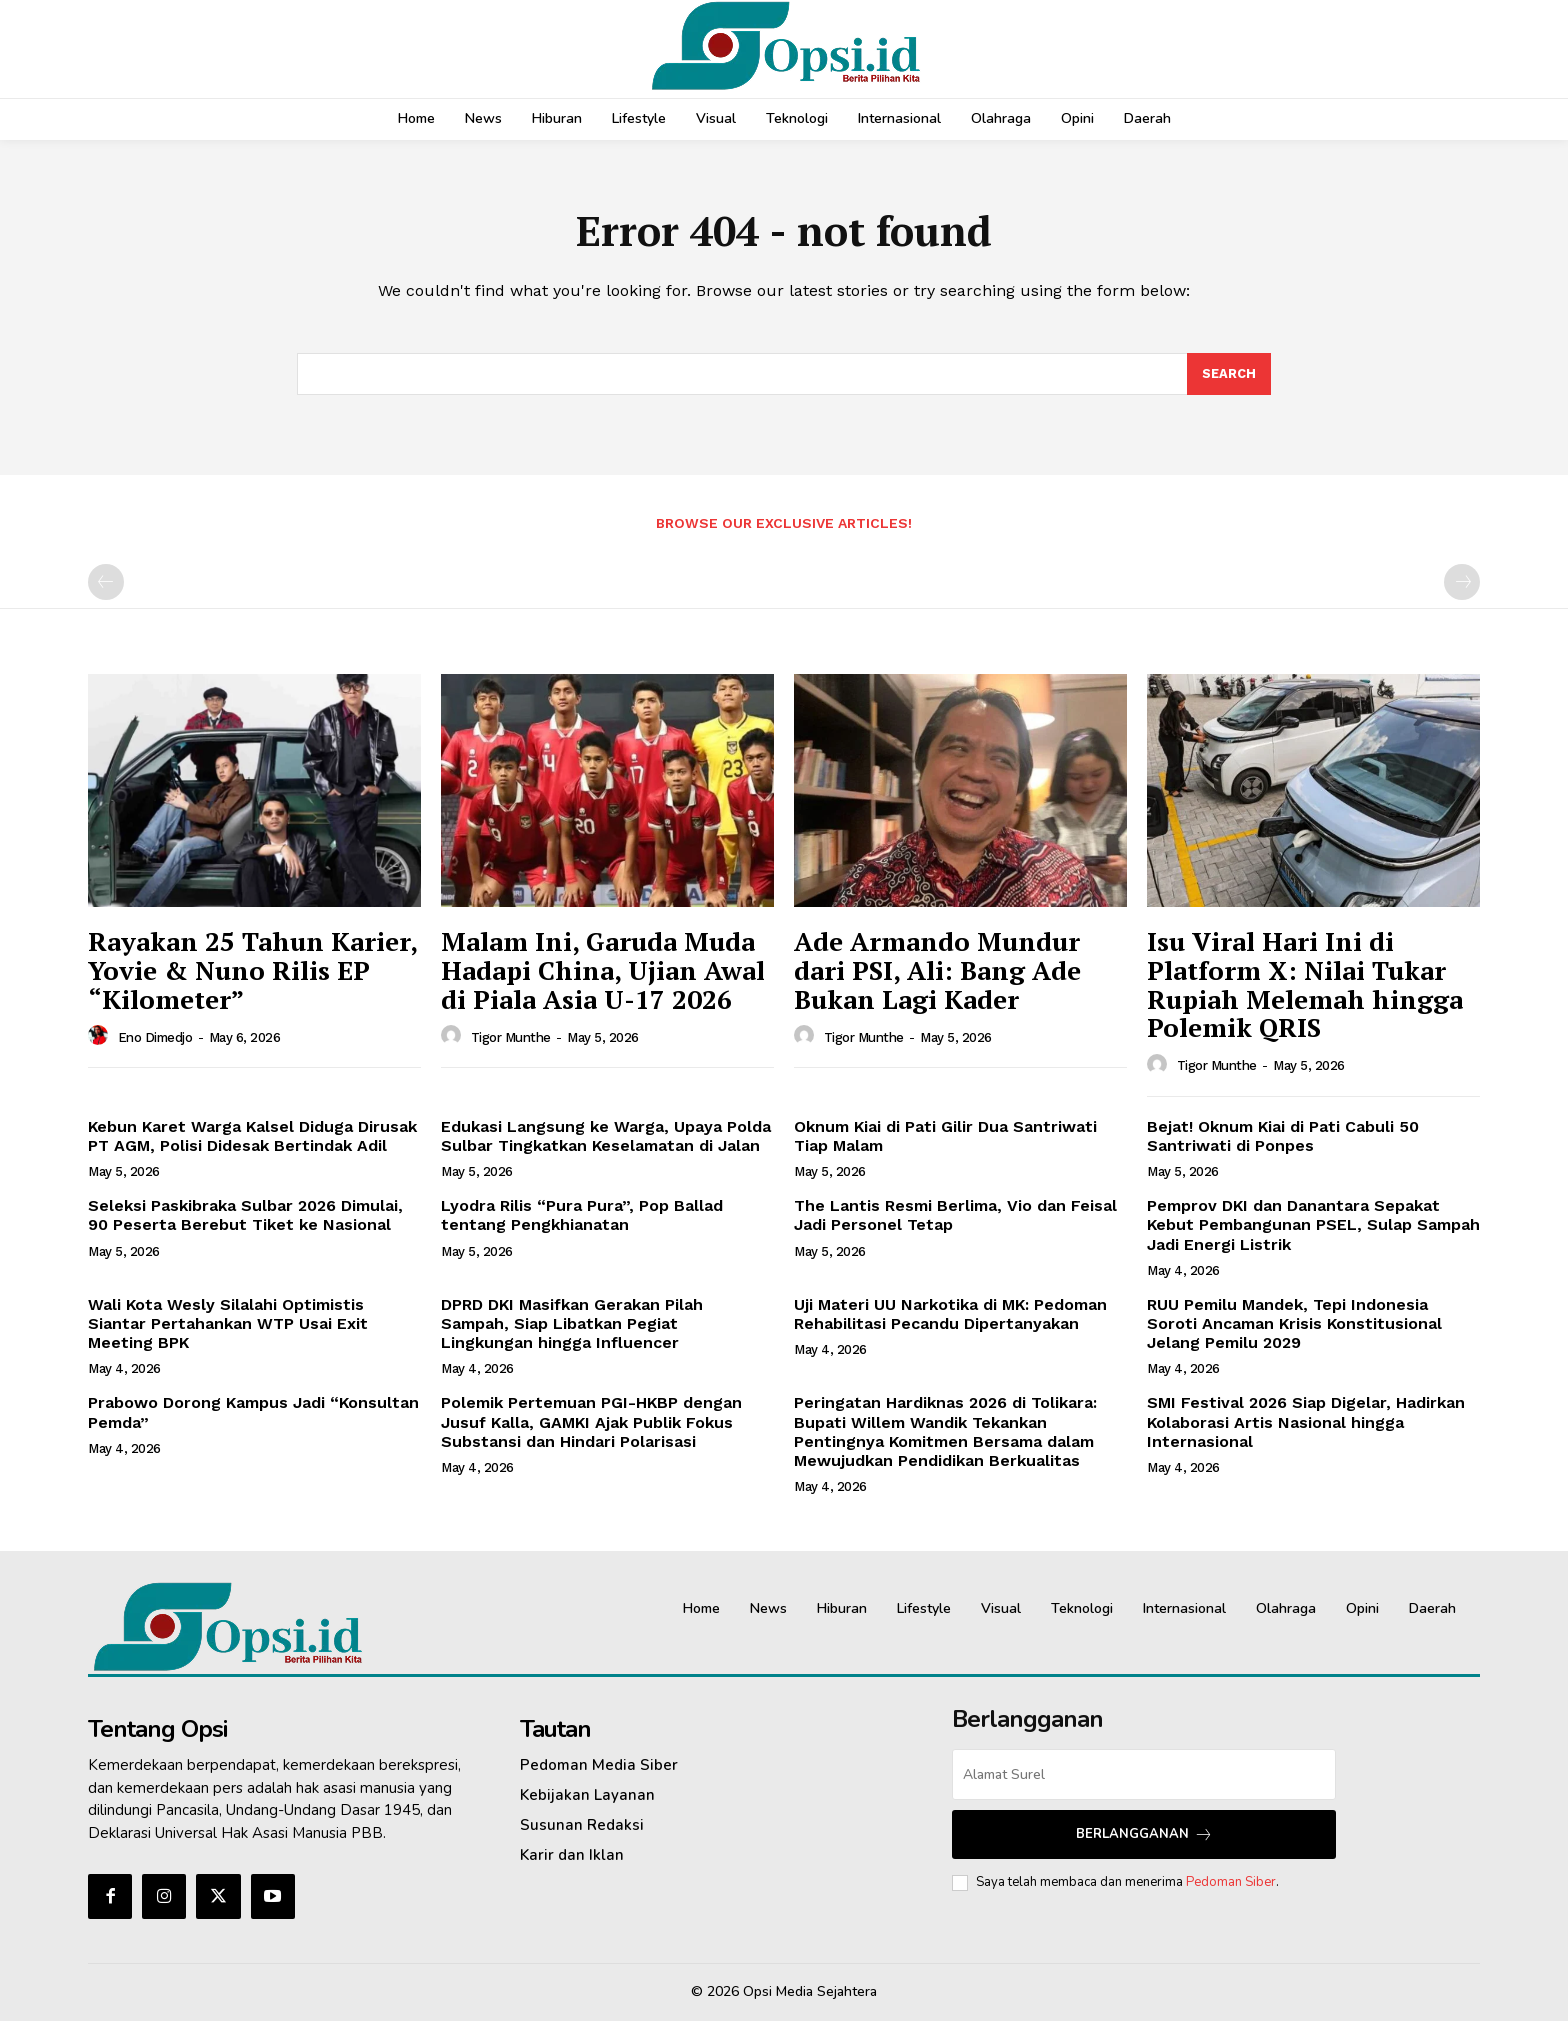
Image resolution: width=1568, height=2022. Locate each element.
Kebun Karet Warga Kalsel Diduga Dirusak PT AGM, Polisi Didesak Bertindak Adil (252, 1137)
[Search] (1229, 375)
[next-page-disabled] (1462, 584)
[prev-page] (106, 584)
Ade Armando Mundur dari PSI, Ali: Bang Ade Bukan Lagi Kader (937, 971)
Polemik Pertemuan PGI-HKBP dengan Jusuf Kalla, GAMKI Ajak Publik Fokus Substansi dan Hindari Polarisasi (591, 1423)
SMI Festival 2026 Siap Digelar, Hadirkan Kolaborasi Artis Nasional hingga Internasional (1306, 1423)
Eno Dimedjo (155, 1038)
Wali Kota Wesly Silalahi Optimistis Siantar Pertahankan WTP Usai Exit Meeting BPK (228, 1324)
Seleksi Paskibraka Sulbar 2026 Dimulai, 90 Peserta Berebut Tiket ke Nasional (245, 1216)
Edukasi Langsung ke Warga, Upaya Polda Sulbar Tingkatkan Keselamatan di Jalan (606, 1137)
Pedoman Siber (1231, 1883)
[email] (1144, 1775)
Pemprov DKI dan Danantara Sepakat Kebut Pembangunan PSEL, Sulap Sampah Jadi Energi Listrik (1313, 1225)
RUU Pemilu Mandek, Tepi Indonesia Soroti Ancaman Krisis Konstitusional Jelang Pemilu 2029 (1294, 1324)
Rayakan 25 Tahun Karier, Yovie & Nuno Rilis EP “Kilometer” (253, 971)
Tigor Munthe (511, 1038)
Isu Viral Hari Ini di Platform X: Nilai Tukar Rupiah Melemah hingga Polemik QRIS (1305, 986)
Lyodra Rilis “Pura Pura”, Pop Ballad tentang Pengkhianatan (582, 1216)
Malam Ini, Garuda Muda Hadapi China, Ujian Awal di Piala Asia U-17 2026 (603, 971)
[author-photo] (101, 1037)
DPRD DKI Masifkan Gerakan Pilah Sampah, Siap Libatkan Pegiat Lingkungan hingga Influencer (572, 1324)
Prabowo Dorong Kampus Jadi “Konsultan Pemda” (253, 1414)
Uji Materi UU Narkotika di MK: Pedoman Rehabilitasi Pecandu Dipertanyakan (950, 1315)
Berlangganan (1144, 1835)
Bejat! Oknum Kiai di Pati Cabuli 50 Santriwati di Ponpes (1283, 1137)
